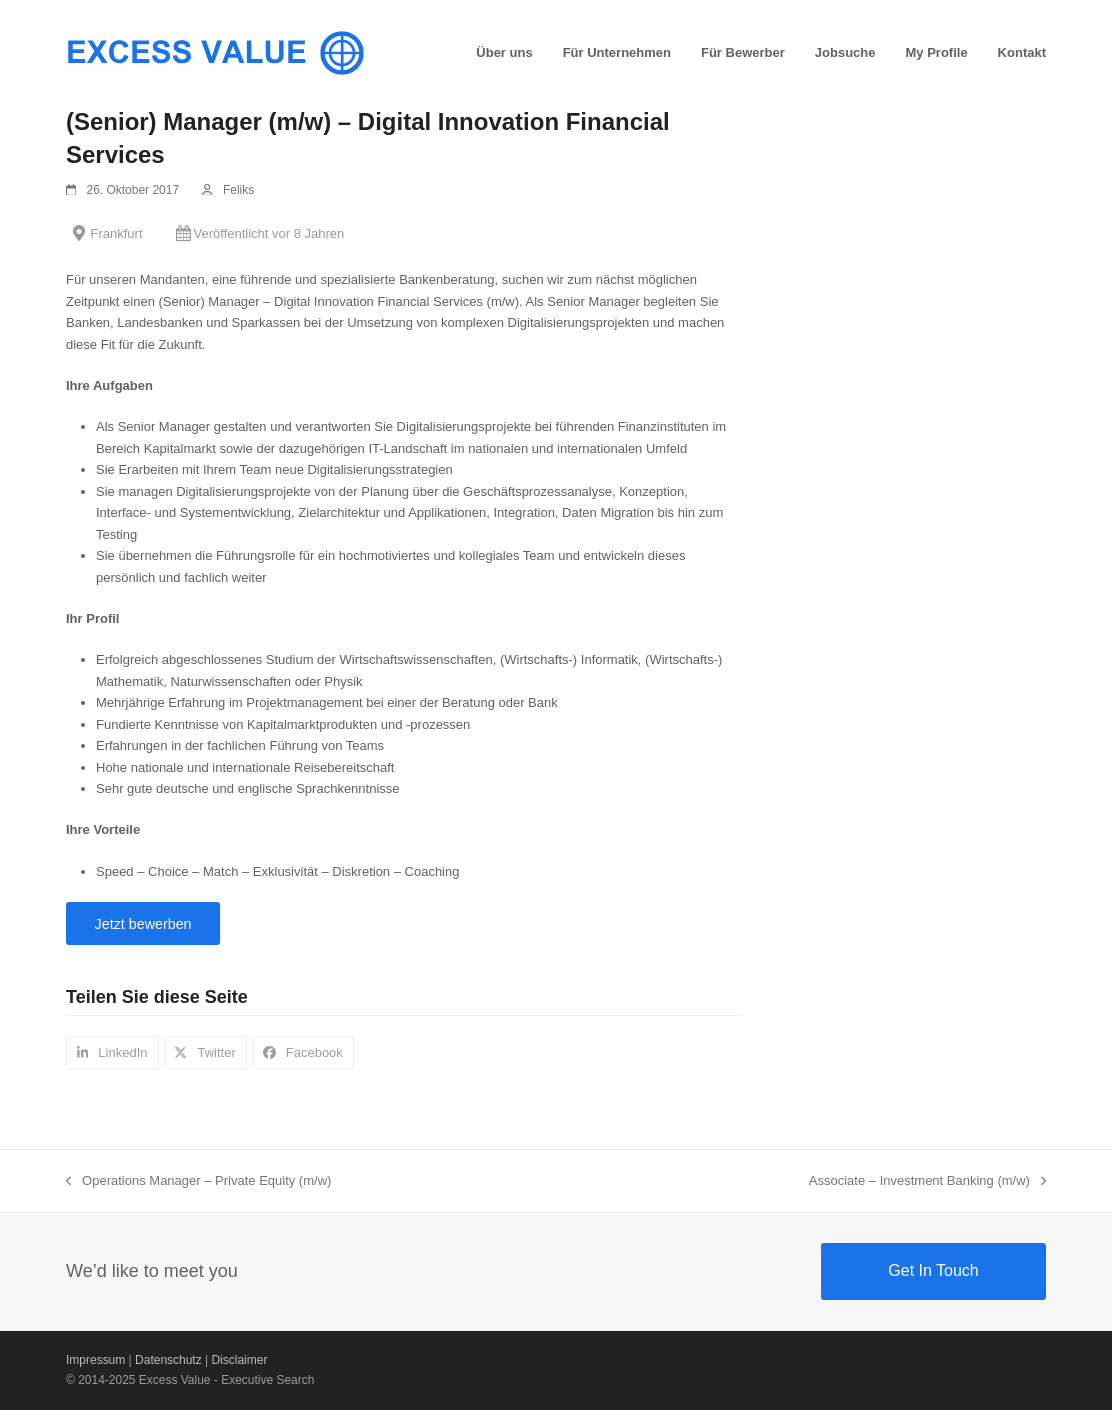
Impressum (95, 1360)
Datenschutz (168, 1360)
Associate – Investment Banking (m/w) (927, 1182)
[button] (112, 1052)
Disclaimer (239, 1360)
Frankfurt (117, 233)
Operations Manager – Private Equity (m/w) (198, 1182)
